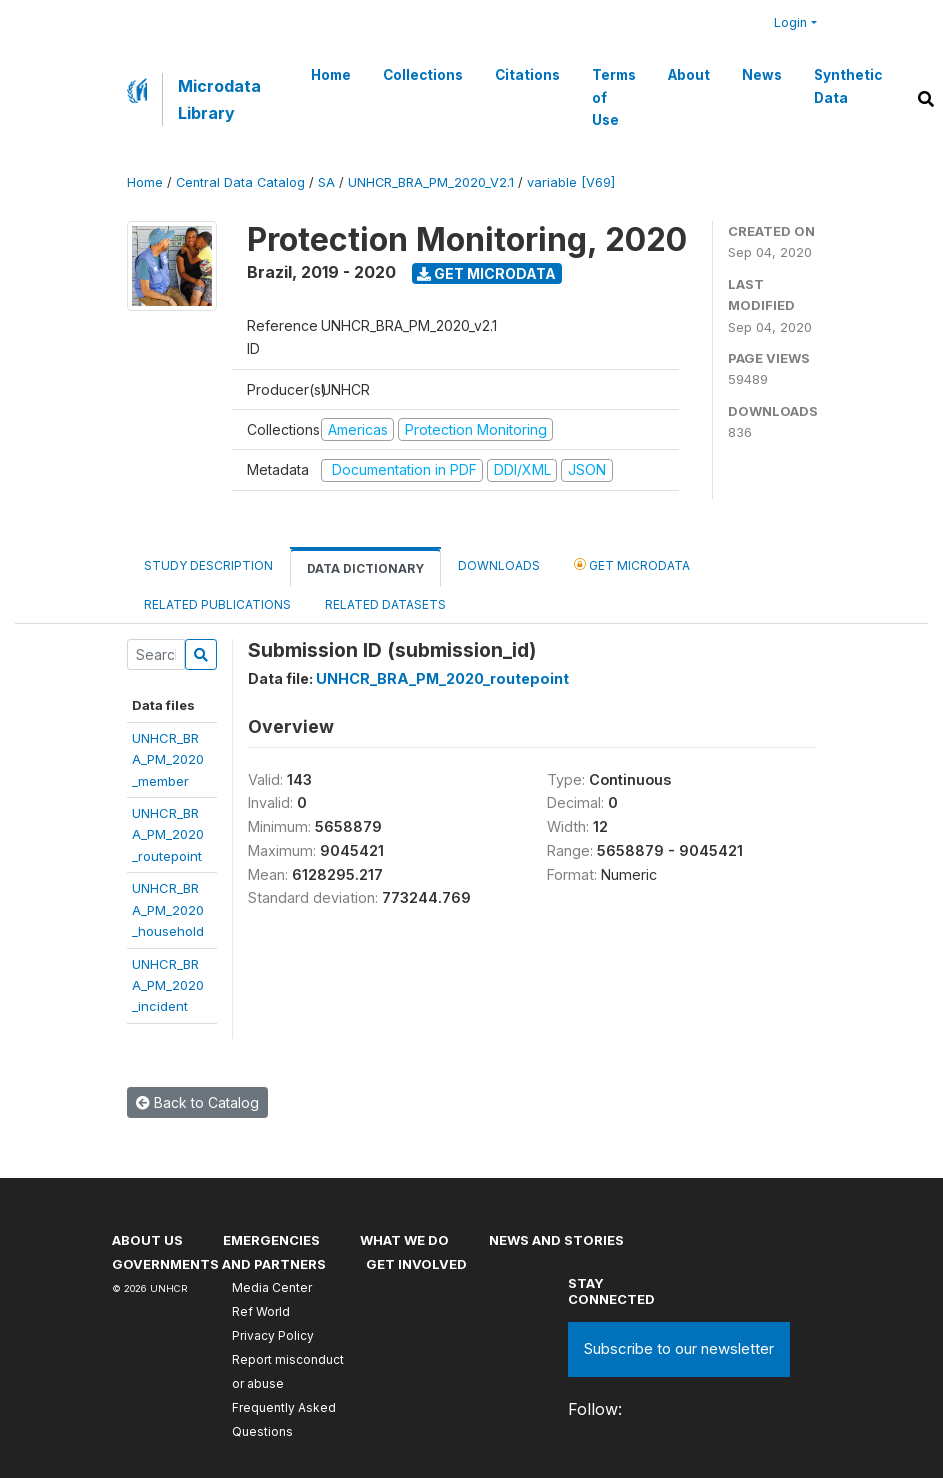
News (762, 75)
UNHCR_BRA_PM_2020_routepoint (168, 834)
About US (147, 1240)
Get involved (416, 1264)
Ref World (261, 1311)
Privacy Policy (273, 1335)
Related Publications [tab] (217, 604)
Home (331, 75)
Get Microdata (486, 273)
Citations (527, 75)
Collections (423, 75)
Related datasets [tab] (385, 604)
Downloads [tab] (499, 565)
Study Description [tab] (208, 565)
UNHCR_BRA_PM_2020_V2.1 (431, 182)
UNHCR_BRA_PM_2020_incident (168, 985)
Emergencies (271, 1240)
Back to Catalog (197, 1102)
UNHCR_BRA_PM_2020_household (168, 909)
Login (790, 22)
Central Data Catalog (240, 182)
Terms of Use (614, 97)
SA (326, 182)
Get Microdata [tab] (632, 564)
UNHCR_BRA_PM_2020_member (168, 759)
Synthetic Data (848, 86)
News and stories (556, 1240)
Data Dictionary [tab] (365, 568)
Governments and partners (219, 1264)
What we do (404, 1240)
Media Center (272, 1287)
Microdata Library (219, 99)
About (689, 75)
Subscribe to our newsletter (679, 1348)
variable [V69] (571, 182)
